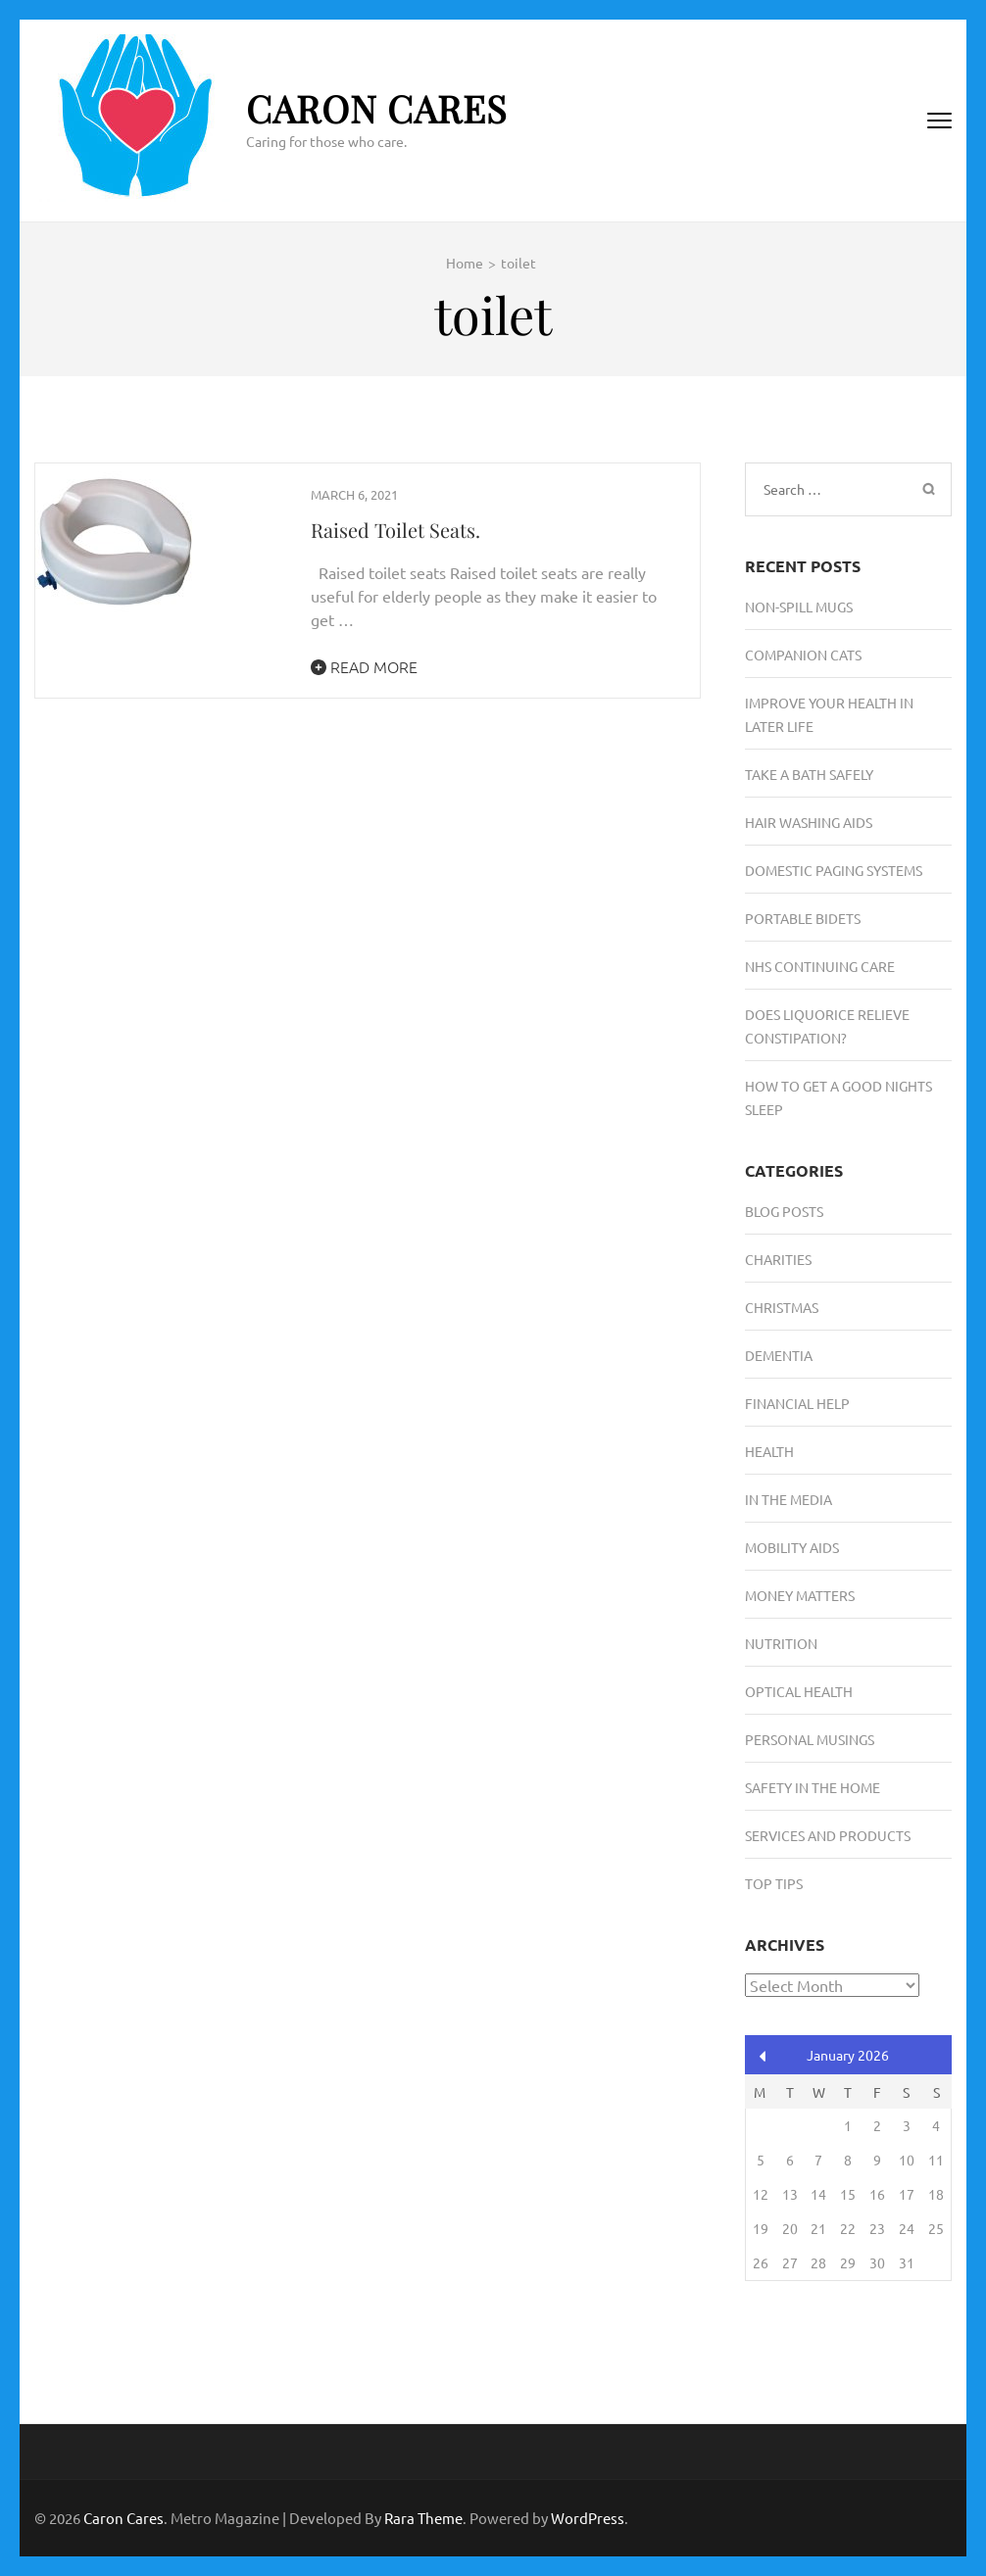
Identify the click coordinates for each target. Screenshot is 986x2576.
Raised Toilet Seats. (395, 529)
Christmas (781, 1307)
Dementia (779, 1355)
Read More (364, 666)
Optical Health (799, 1691)
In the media (788, 1499)
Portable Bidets (803, 918)
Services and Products (828, 1835)
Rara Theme (423, 2517)
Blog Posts (784, 1211)
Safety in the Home (812, 1787)
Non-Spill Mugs (799, 606)
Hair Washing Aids (808, 822)
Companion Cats (803, 654)
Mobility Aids (792, 1547)
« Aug (763, 2056)
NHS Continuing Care (820, 966)
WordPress (587, 2517)
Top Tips (774, 1883)
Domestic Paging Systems (833, 870)
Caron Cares (377, 108)
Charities (778, 1259)
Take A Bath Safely (809, 774)
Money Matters (800, 1595)
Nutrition (781, 1643)
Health (769, 1451)
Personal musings (809, 1739)
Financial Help (797, 1403)
